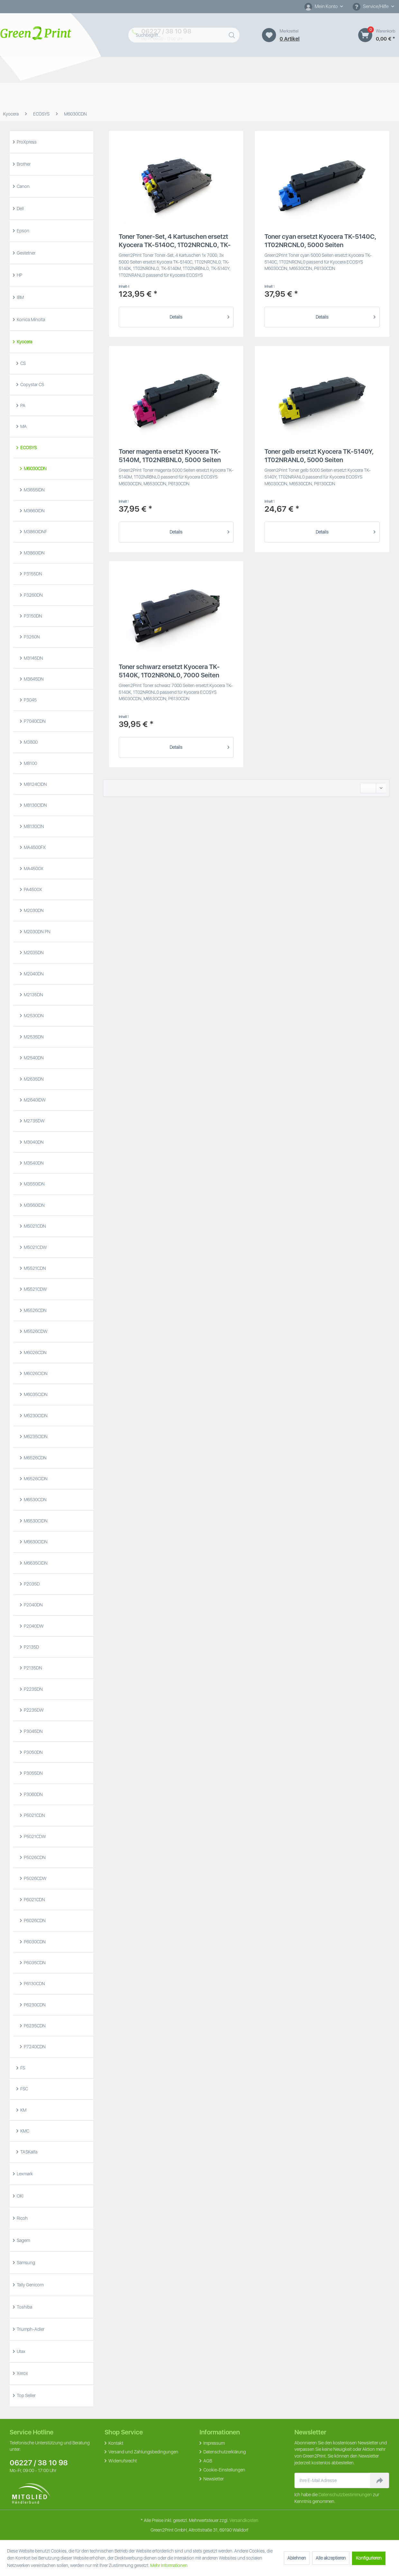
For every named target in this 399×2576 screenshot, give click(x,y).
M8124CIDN (35, 784)
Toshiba (24, 2307)
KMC (24, 2131)
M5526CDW (35, 1331)
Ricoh (22, 2218)
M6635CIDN (35, 1563)
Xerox (22, 2373)
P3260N (31, 636)
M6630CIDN (35, 1541)
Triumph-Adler (30, 2329)
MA (23, 426)
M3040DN (33, 1142)
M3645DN (33, 679)
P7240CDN (34, 2046)
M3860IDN (34, 552)
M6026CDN (35, 1352)
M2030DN (33, 910)
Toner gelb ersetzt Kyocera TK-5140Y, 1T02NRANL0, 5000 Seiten (319, 456)
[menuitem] (324, 7)
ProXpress (26, 141)
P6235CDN (34, 2025)
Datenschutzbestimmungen (345, 2494)
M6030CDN (35, 468)
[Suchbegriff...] (184, 35)
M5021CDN (34, 1226)
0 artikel (290, 39)
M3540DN (33, 1163)
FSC (23, 2088)
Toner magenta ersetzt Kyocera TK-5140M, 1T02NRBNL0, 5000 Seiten (170, 456)
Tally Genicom (29, 2284)
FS (22, 2067)
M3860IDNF (35, 531)
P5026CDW (35, 1878)
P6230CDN (34, 2004)
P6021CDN (34, 1899)
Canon (23, 186)
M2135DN (33, 994)
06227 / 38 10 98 (39, 2462)
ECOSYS (28, 447)
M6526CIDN (35, 1478)
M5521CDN (34, 1268)
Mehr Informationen (169, 2565)
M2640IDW (34, 1099)
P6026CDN (34, 1920)
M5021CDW (35, 1247)
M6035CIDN (35, 1394)
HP (19, 275)
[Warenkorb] (365, 35)
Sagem (23, 2240)
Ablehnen (296, 2558)
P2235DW (33, 1710)
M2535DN (33, 1036)
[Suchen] (233, 33)
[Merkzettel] (269, 35)
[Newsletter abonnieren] (379, 2480)
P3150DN (32, 615)
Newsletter (213, 2478)
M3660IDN (34, 510)
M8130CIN (33, 826)
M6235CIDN (35, 1436)
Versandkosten (243, 2520)
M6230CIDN (35, 1415)
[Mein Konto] (323, 6)
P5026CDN (34, 1857)
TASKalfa (28, 2151)
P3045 (30, 699)
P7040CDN (34, 721)
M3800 (30, 742)
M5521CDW (35, 1289)
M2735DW (34, 1120)
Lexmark (24, 2173)
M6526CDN (35, 1457)
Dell (20, 208)
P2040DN (33, 1604)
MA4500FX (34, 847)
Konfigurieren (369, 2558)
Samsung (25, 2262)
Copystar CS (31, 384)
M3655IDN (34, 489)
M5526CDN (35, 1310)
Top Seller (25, 2395)
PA (22, 405)
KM (22, 2110)
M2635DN (33, 1079)
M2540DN (33, 1057)
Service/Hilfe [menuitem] (371, 7)
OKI (19, 2196)
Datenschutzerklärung (224, 2451)
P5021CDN (34, 1815)
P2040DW (33, 1626)
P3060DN (33, 1794)
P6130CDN (34, 1983)
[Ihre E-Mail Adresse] (332, 2480)
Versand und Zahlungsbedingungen (142, 2451)
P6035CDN (34, 1962)
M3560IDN (34, 1205)
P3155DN (32, 573)
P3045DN (33, 1731)
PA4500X (32, 889)
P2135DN (32, 1667)
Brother (23, 164)
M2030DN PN (37, 931)
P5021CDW (34, 1836)
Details (199, 316)
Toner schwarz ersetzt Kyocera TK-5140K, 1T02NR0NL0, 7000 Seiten (169, 671)
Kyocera (24, 341)
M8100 (30, 763)
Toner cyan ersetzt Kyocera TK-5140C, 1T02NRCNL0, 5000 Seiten (320, 241)
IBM (20, 297)
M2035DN (33, 952)
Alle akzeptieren (331, 2558)
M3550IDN (34, 1183)
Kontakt (115, 2443)
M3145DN (33, 658)
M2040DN (33, 973)
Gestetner (25, 253)
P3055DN (33, 1773)
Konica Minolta (30, 319)
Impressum (213, 2443)
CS (22, 363)
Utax (20, 2351)
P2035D (31, 1583)
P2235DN (33, 1689)
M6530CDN (35, 1499)
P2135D (31, 1647)
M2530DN (33, 1015)
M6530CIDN (35, 1520)
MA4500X (33, 868)
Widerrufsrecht (122, 2460)
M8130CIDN (35, 805)
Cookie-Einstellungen (223, 2469)
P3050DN (33, 1752)
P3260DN (33, 595)
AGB (207, 2460)
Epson (22, 230)
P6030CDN (34, 1941)
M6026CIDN (35, 1373)
